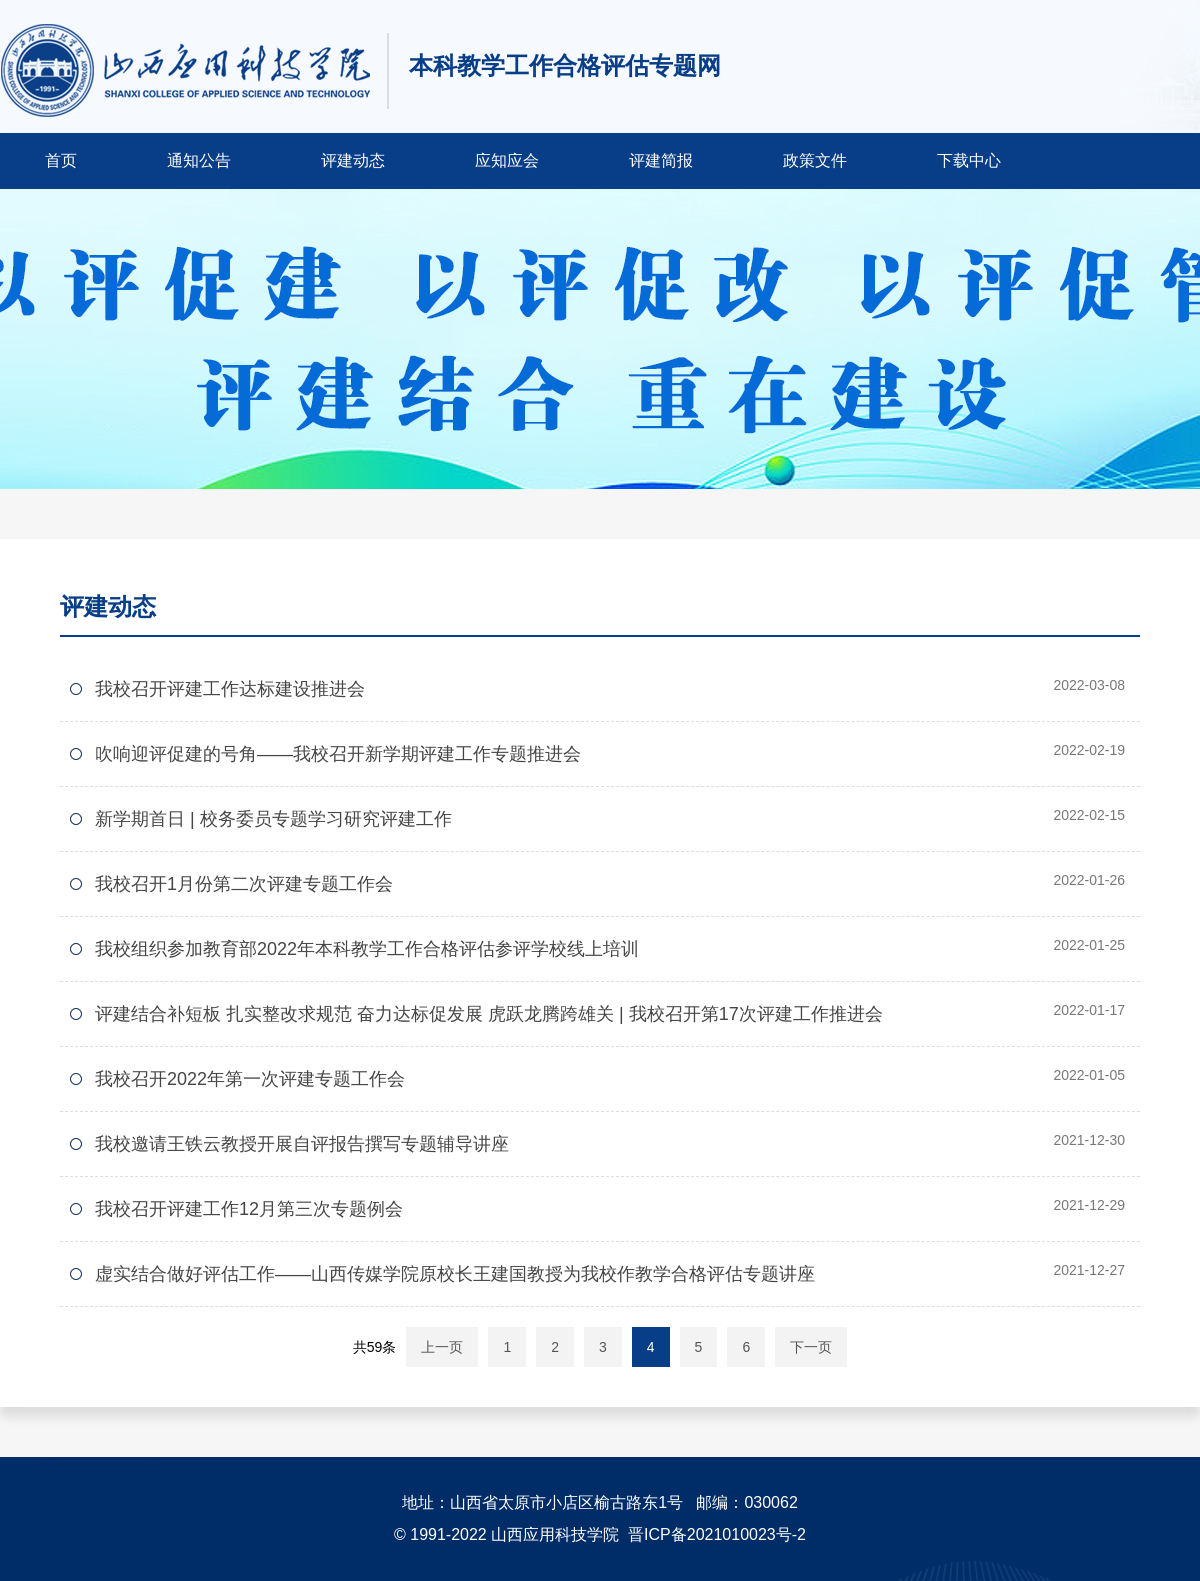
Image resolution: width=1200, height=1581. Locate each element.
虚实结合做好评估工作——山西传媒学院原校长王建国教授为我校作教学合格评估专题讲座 (455, 1274)
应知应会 (507, 160)
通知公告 (199, 160)
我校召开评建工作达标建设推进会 (230, 689)
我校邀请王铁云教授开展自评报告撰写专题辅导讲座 (302, 1144)
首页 (61, 160)
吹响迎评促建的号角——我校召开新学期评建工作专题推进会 (338, 754)
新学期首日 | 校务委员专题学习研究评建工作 (273, 819)
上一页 (442, 1347)
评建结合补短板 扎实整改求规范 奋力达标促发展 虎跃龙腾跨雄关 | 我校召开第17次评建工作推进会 (489, 1014)
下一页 (811, 1347)
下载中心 (969, 160)
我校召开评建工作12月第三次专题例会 (249, 1209)
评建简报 (661, 160)
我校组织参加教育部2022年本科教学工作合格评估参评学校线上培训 (367, 949)
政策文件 (815, 160)
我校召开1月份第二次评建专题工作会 (244, 884)
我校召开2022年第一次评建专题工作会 (250, 1079)
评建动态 (353, 160)
